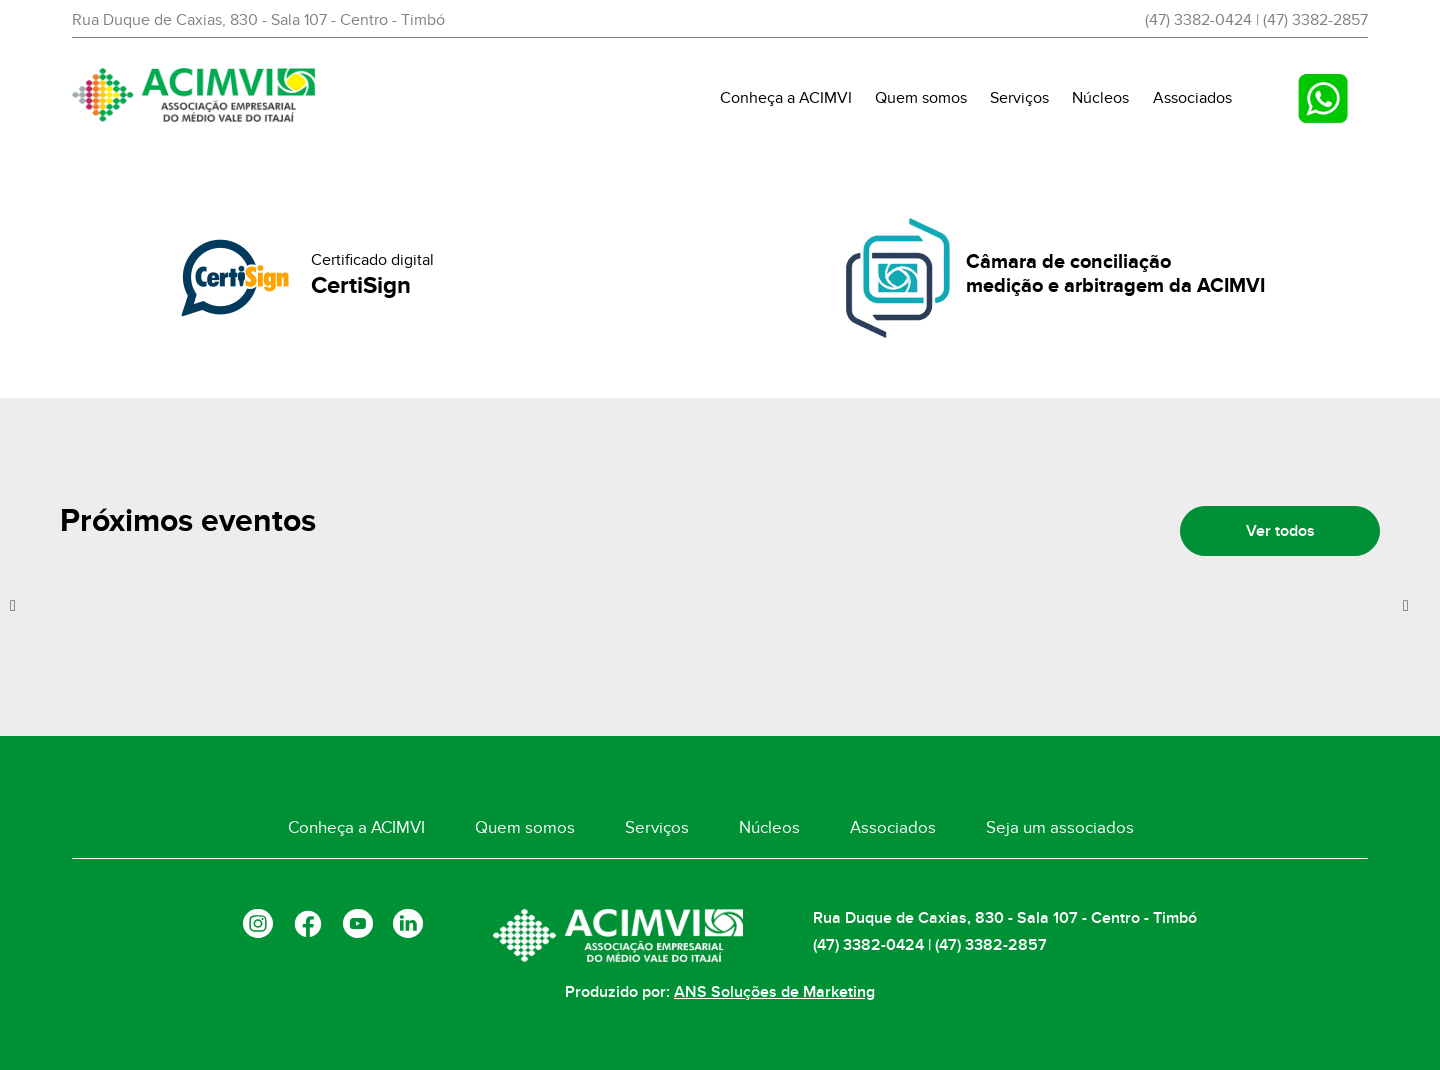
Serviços (1019, 98)
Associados (1192, 98)
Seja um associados (1060, 828)
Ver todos (1280, 531)
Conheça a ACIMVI (786, 98)
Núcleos (1100, 98)
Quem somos (921, 98)
